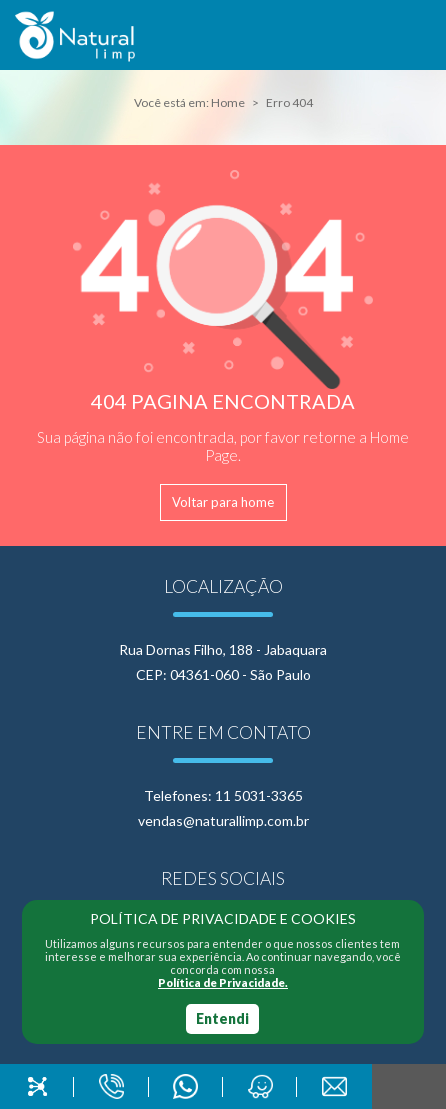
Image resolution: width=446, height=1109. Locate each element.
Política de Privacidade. (223, 982)
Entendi (222, 1018)
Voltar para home (223, 502)
